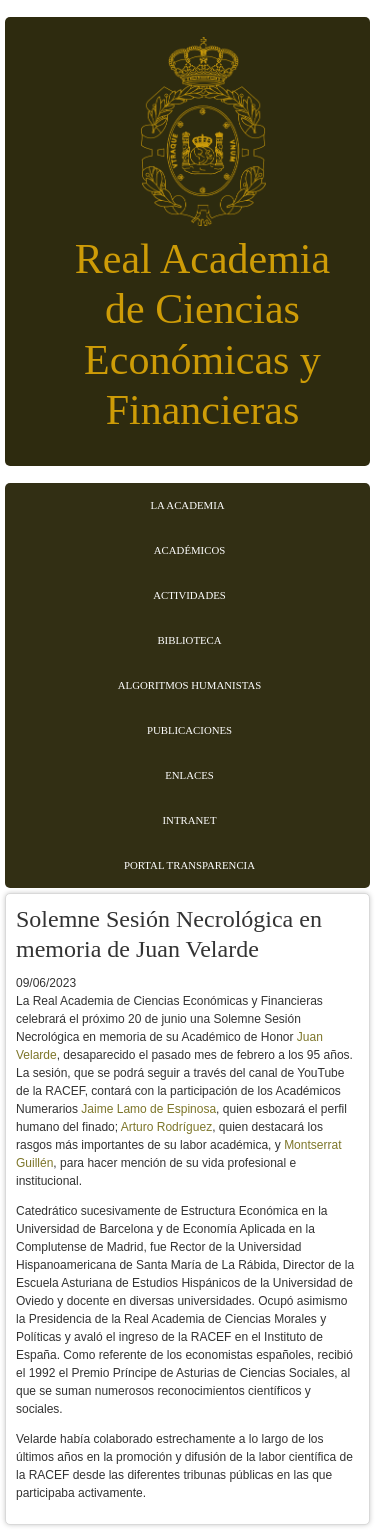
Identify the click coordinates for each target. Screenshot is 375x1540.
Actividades (189, 595)
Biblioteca (189, 640)
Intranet (190, 820)
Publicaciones (189, 730)
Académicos (189, 550)
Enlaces (189, 775)
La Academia (187, 505)
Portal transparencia (189, 865)
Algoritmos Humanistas (189, 685)
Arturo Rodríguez (166, 1127)
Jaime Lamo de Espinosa (148, 1109)
